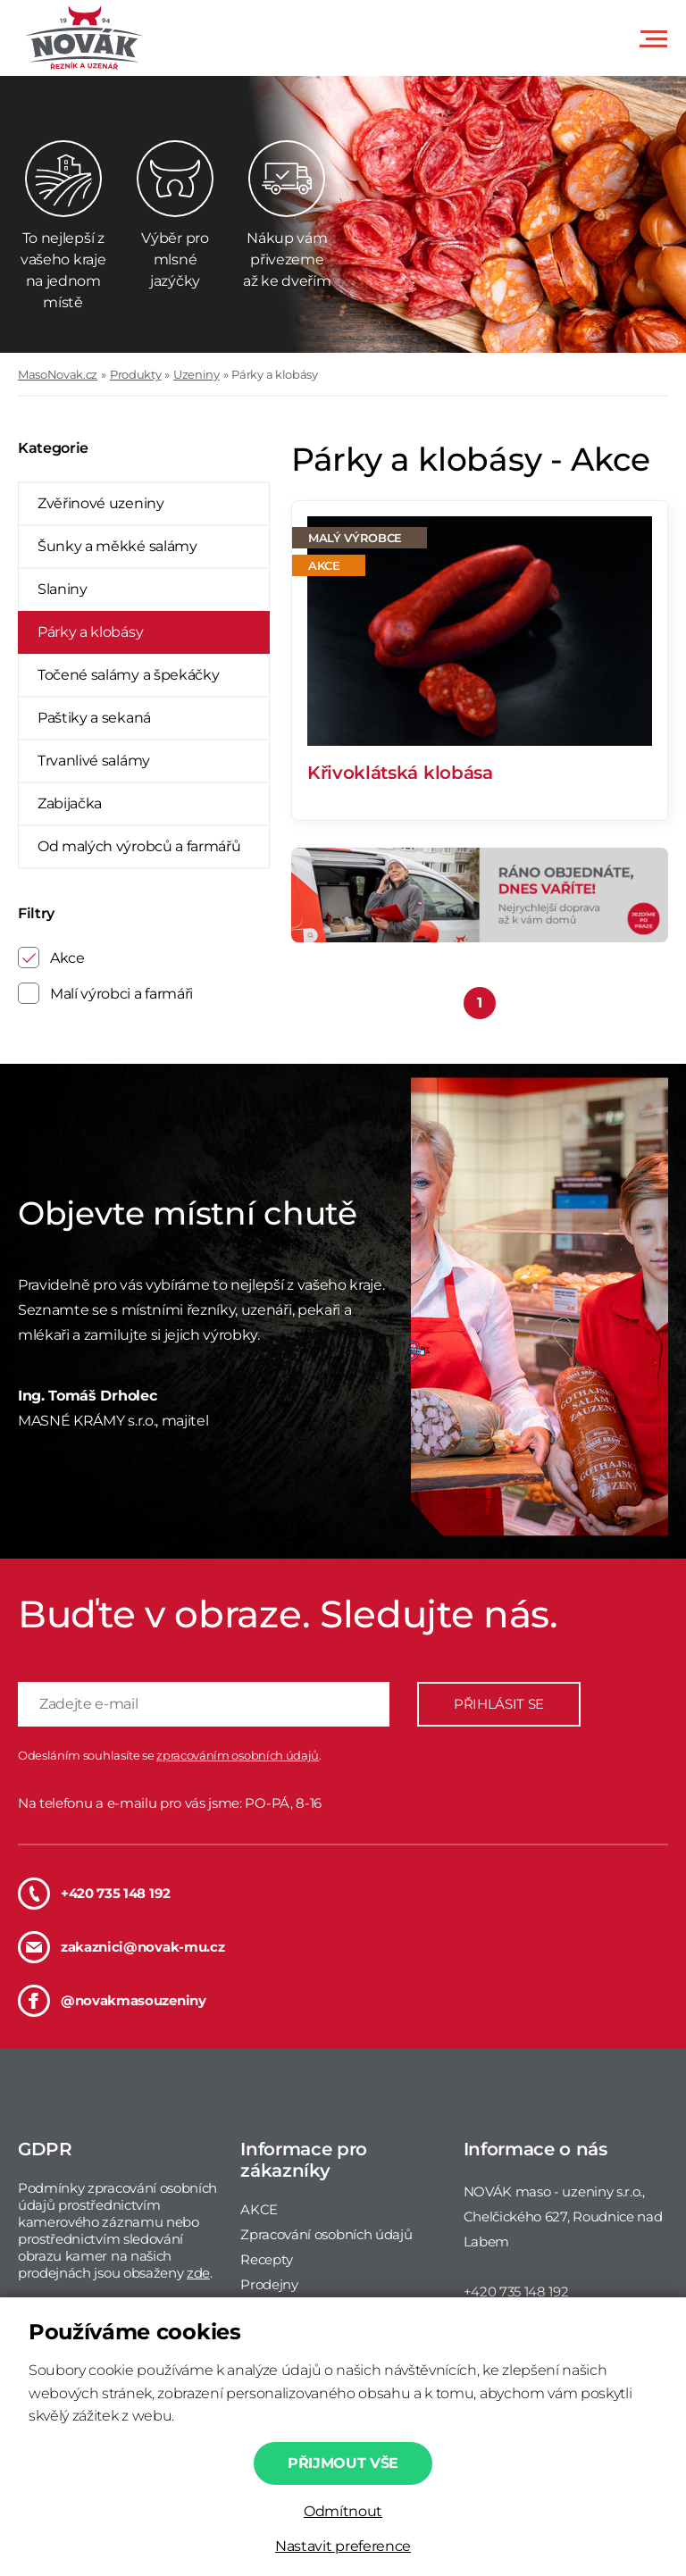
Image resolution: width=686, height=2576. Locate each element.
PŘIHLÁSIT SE (499, 1703)
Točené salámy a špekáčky (128, 674)
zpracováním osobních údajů (237, 1755)
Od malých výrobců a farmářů (139, 846)
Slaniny (63, 589)
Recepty (266, 2259)
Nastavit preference (343, 2546)
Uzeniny (196, 374)
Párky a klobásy (274, 374)
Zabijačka (70, 803)
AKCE (259, 2209)
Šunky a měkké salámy (117, 546)
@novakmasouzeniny (112, 2001)
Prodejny (268, 2284)
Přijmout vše (343, 2463)
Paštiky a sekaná (94, 717)
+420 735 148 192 (94, 1894)
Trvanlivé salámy (94, 760)
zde (198, 2272)
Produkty (135, 374)
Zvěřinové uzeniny (101, 503)
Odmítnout (343, 2511)
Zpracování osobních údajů (326, 2234)
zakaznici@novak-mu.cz (121, 1947)
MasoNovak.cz (57, 374)
